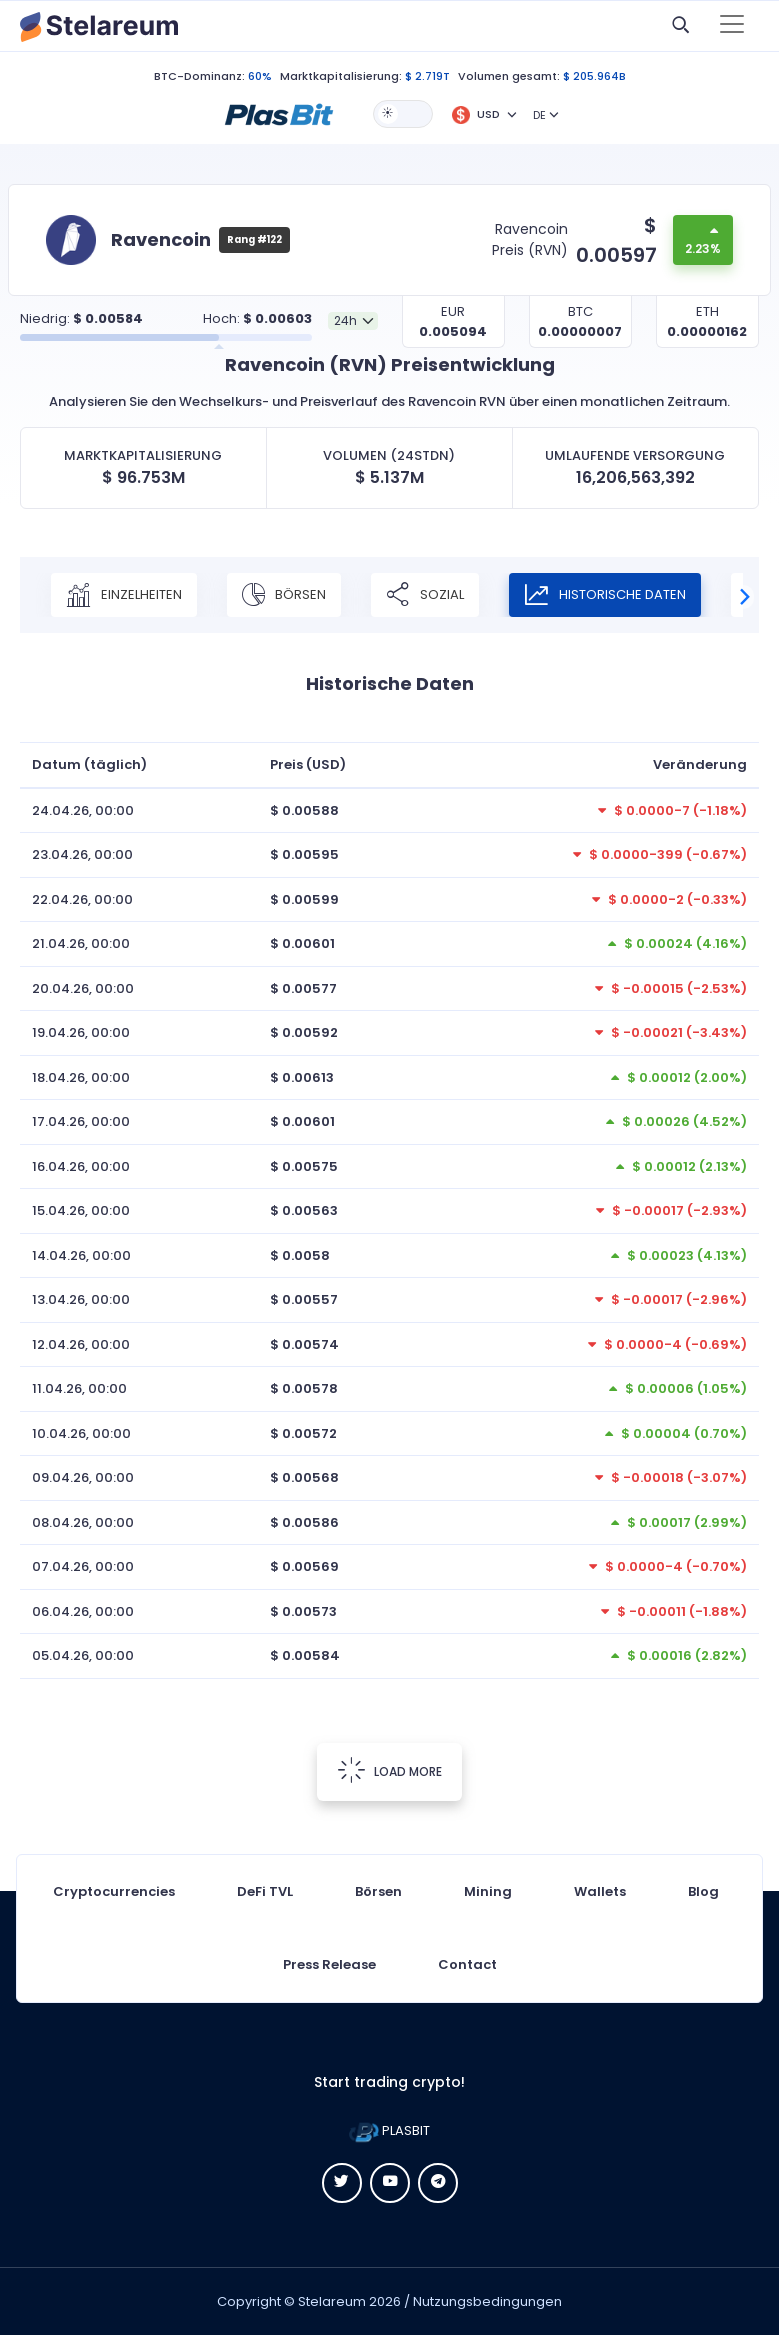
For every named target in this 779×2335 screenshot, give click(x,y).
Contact (467, 1964)
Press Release (329, 1964)
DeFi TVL (265, 1891)
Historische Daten (605, 595)
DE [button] (539, 115)
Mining (488, 1891)
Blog (703, 1891)
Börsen (284, 595)
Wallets (600, 1891)
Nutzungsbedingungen (487, 2301)
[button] (279, 113)
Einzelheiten (124, 595)
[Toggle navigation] (732, 26)
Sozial (425, 595)
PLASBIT (389, 2130)
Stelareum (332, 2301)
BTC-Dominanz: (199, 76)
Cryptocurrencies (114, 1891)
